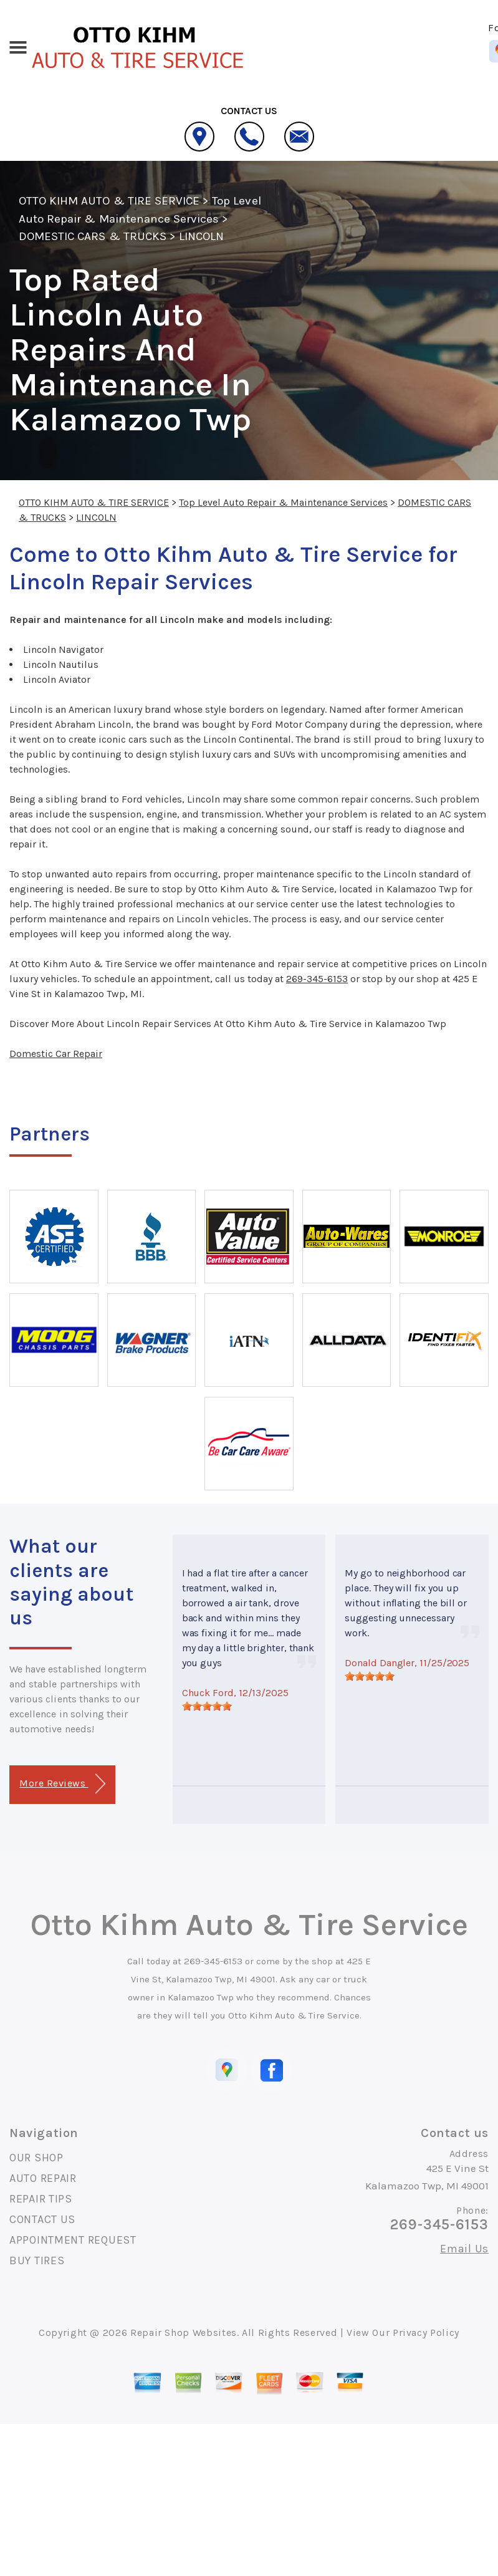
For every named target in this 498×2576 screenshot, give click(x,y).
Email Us (464, 2248)
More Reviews (62, 1783)
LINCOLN (201, 236)
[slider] (207, 1706)
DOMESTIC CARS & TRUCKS (92, 236)
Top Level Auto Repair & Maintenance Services (283, 502)
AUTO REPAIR (43, 2178)
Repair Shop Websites (183, 2332)
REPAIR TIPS (40, 2199)
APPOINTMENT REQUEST (72, 2240)
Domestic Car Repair (55, 1053)
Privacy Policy (426, 2332)
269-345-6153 (317, 979)
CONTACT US (42, 2219)
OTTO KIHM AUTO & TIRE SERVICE (109, 201)
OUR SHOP (36, 2157)
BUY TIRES (36, 2260)
